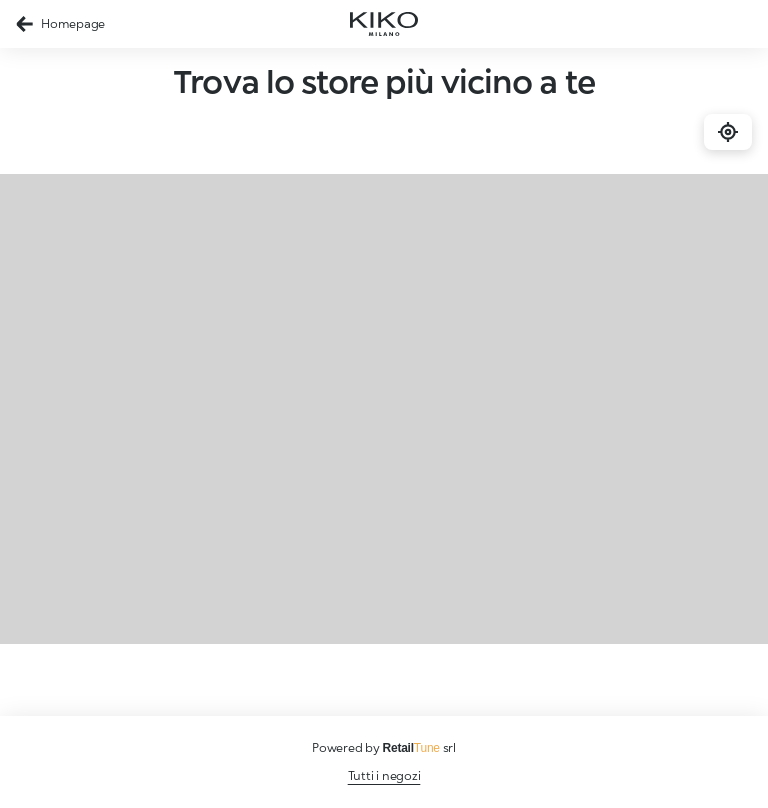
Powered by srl (384, 747)
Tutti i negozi (384, 775)
